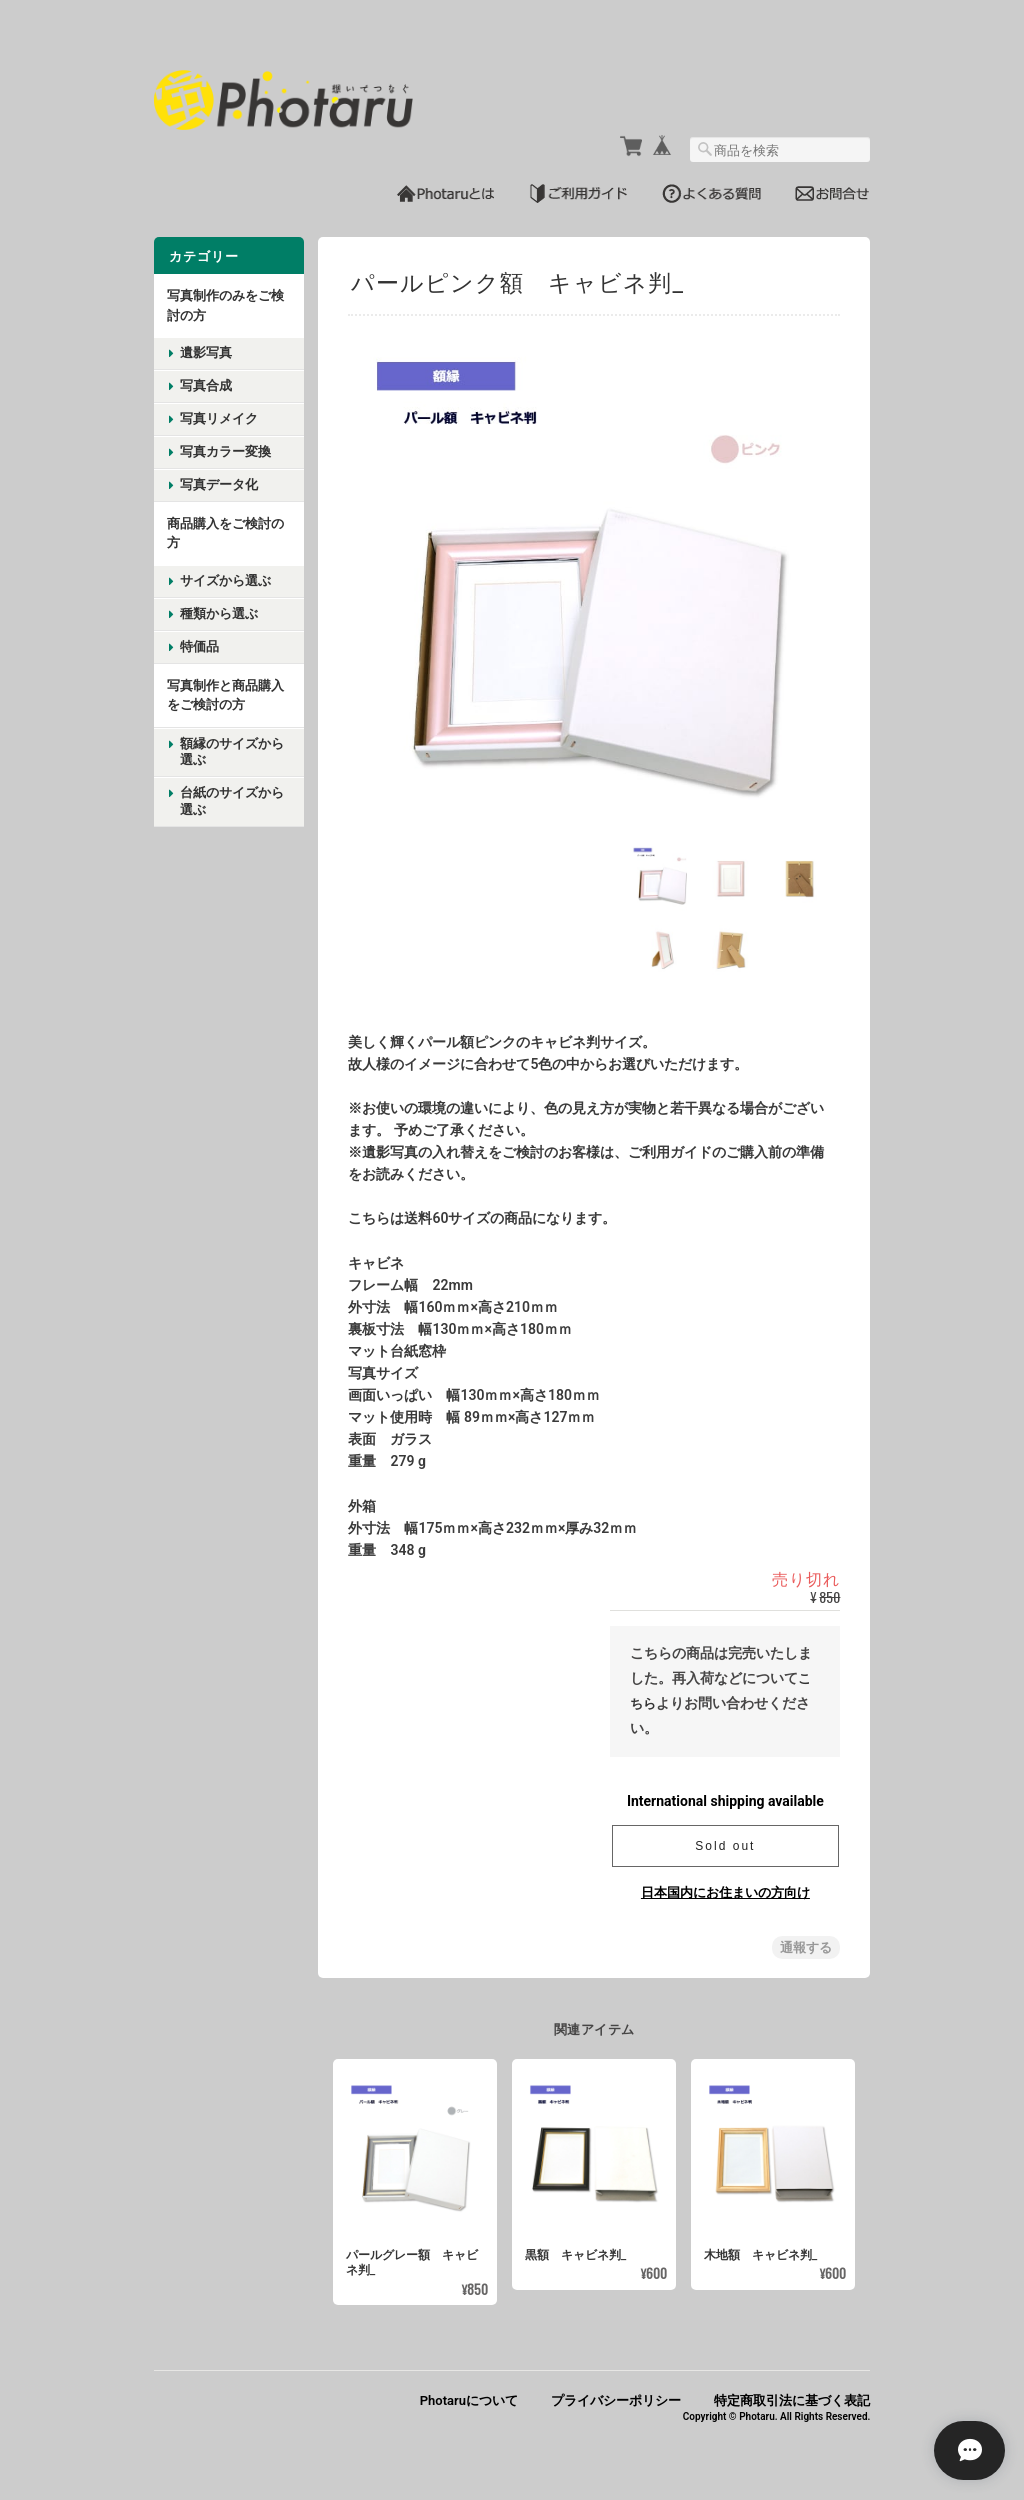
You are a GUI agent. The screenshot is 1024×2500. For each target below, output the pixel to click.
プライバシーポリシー (616, 2399)
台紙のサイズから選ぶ (232, 799)
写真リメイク (219, 416)
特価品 (199, 644)
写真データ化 (219, 482)
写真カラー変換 (225, 449)
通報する (806, 1945)
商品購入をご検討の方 (225, 531)
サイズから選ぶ (225, 578)
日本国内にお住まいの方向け (725, 1890)
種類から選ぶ (219, 611)
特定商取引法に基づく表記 (792, 2399)
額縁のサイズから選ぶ (232, 750)
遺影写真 (206, 351)
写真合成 (206, 383)
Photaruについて (469, 2399)
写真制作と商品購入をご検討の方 (225, 693)
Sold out (725, 1844)
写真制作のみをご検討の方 (225, 304)
